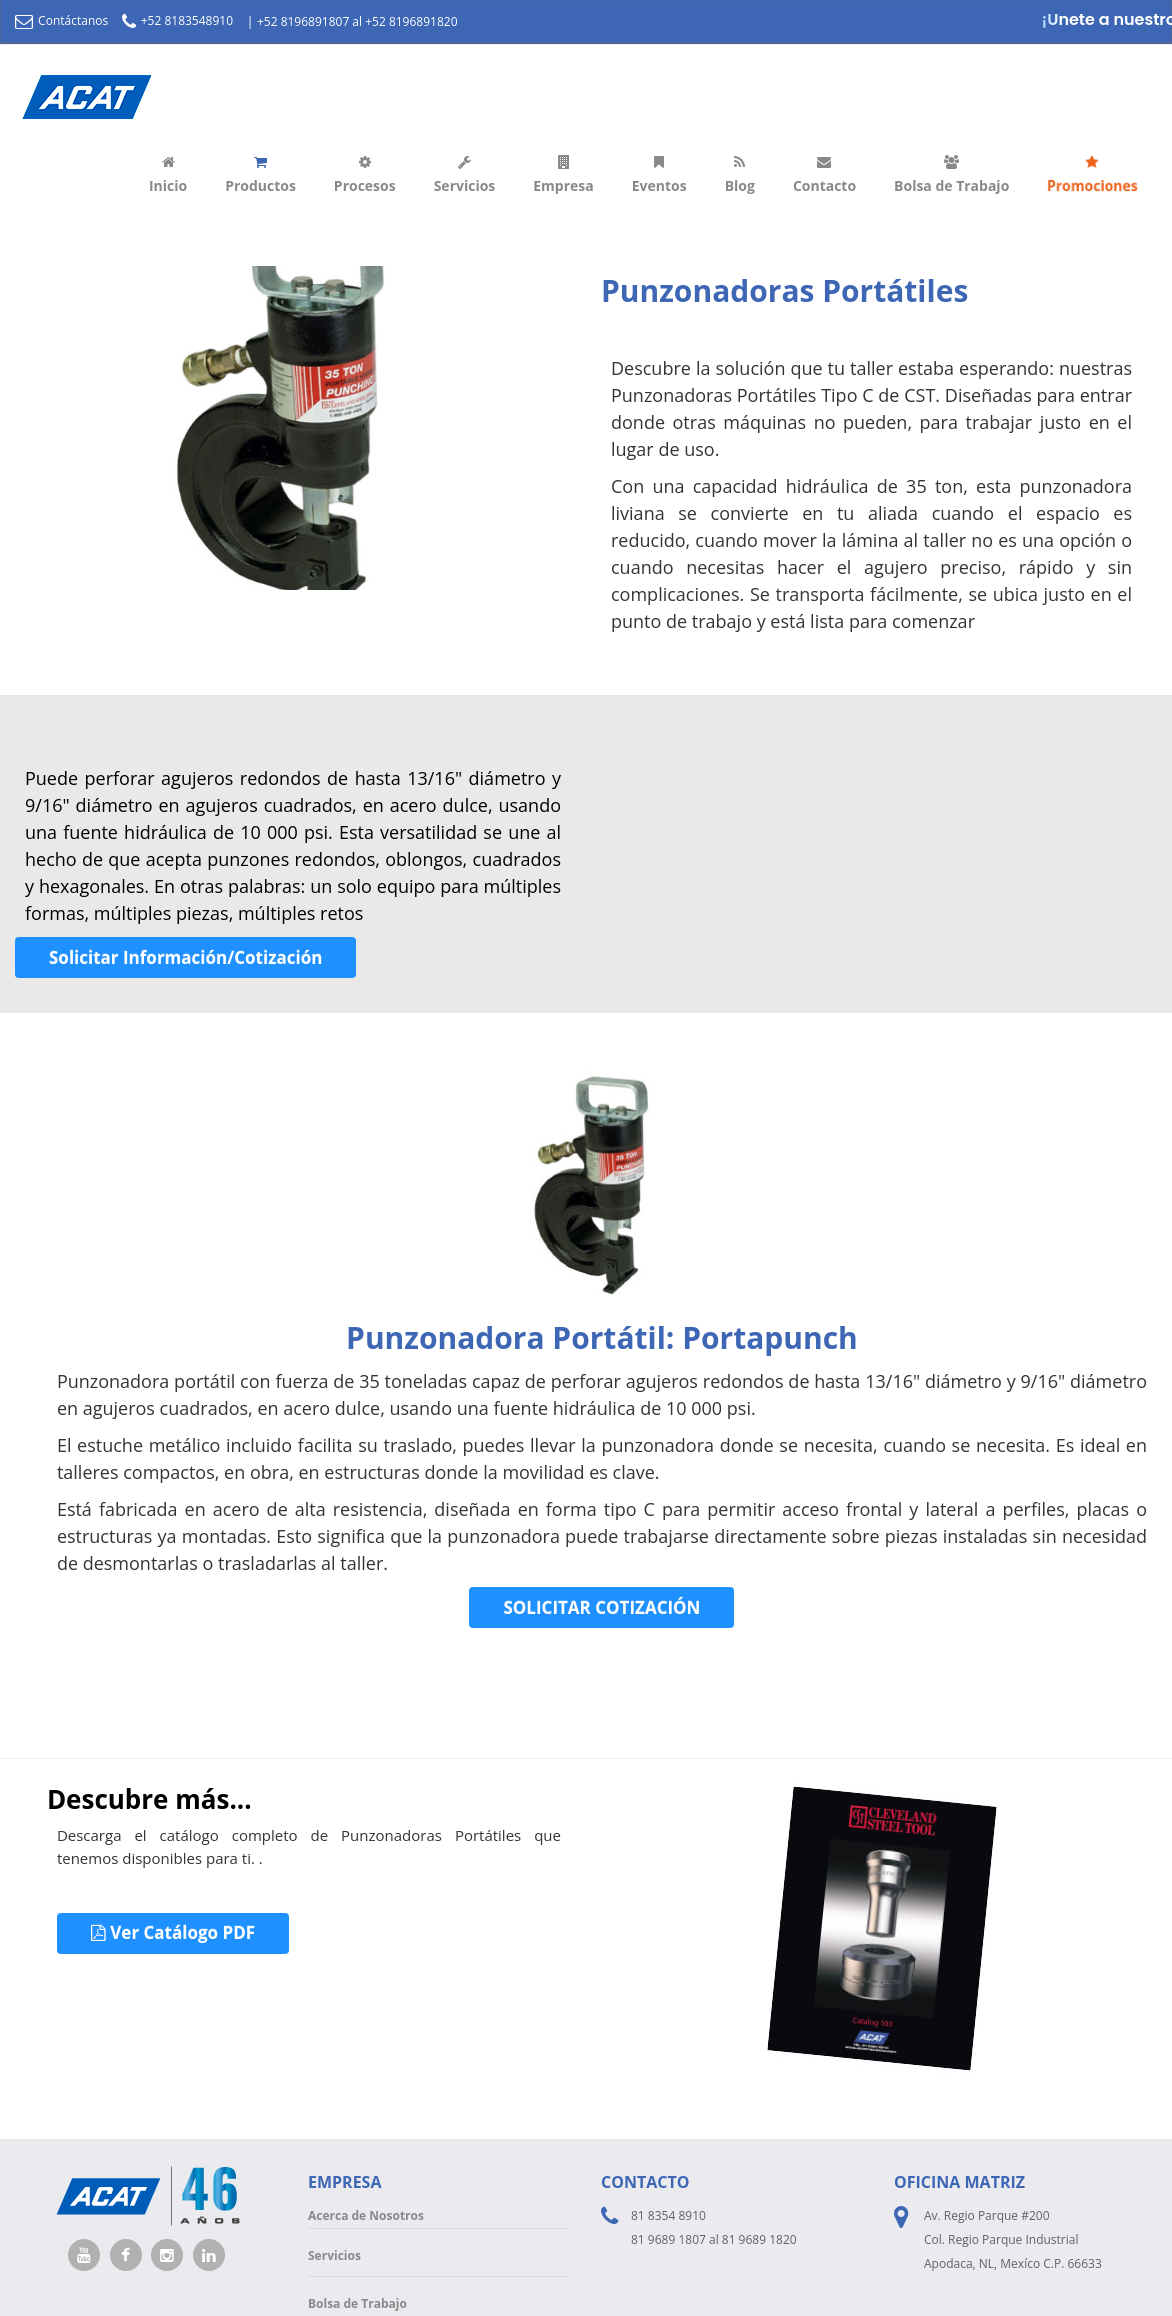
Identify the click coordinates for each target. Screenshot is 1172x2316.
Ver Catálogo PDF (173, 1932)
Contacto (824, 175)
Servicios (465, 175)
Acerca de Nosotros (366, 2215)
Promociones (1092, 175)
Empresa (563, 175)
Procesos (365, 175)
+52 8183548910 (177, 20)
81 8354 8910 (668, 2215)
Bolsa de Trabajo (951, 175)
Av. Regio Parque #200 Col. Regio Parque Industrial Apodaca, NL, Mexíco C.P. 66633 (1013, 2239)
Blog (740, 175)
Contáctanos (61, 20)
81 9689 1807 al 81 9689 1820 (714, 2239)
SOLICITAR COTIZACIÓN (601, 1607)
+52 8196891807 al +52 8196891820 (357, 21)
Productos (260, 175)
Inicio (168, 175)
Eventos (659, 175)
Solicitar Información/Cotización (185, 957)
